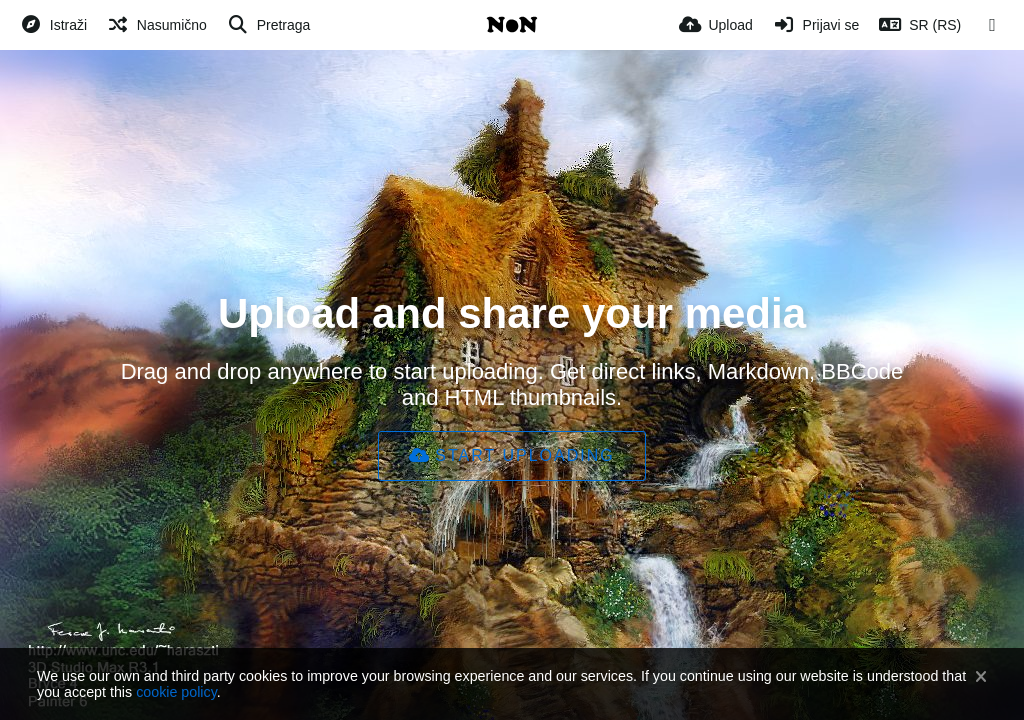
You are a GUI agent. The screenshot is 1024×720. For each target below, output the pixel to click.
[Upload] (716, 25)
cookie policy (176, 692)
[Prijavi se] (816, 25)
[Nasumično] (157, 25)
